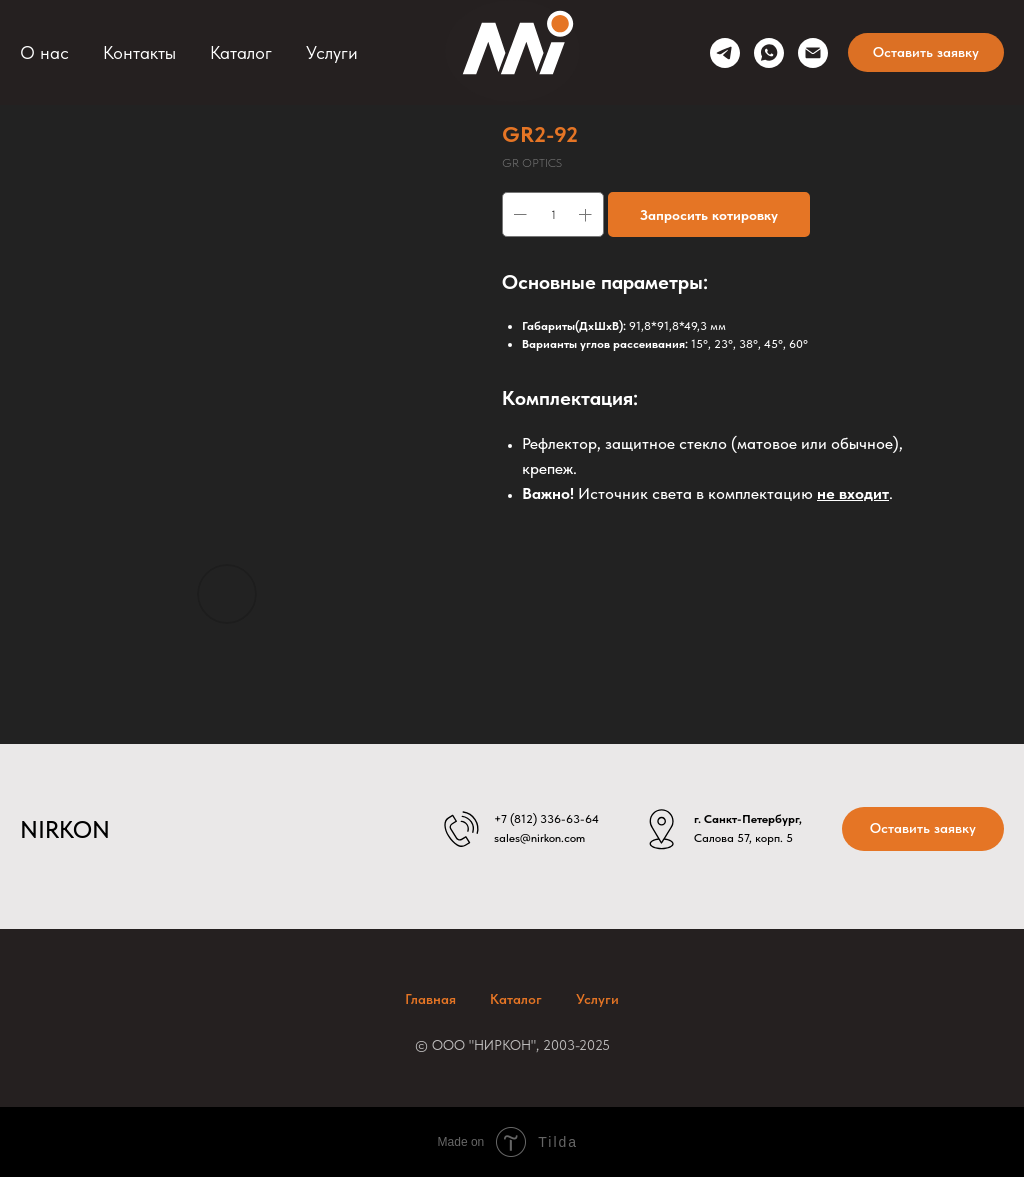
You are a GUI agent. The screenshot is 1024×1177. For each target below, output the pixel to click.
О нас (44, 52)
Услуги (332, 52)
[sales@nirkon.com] (813, 53)
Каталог (241, 52)
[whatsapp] (769, 53)
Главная (430, 999)
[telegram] (725, 53)
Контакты (139, 52)
